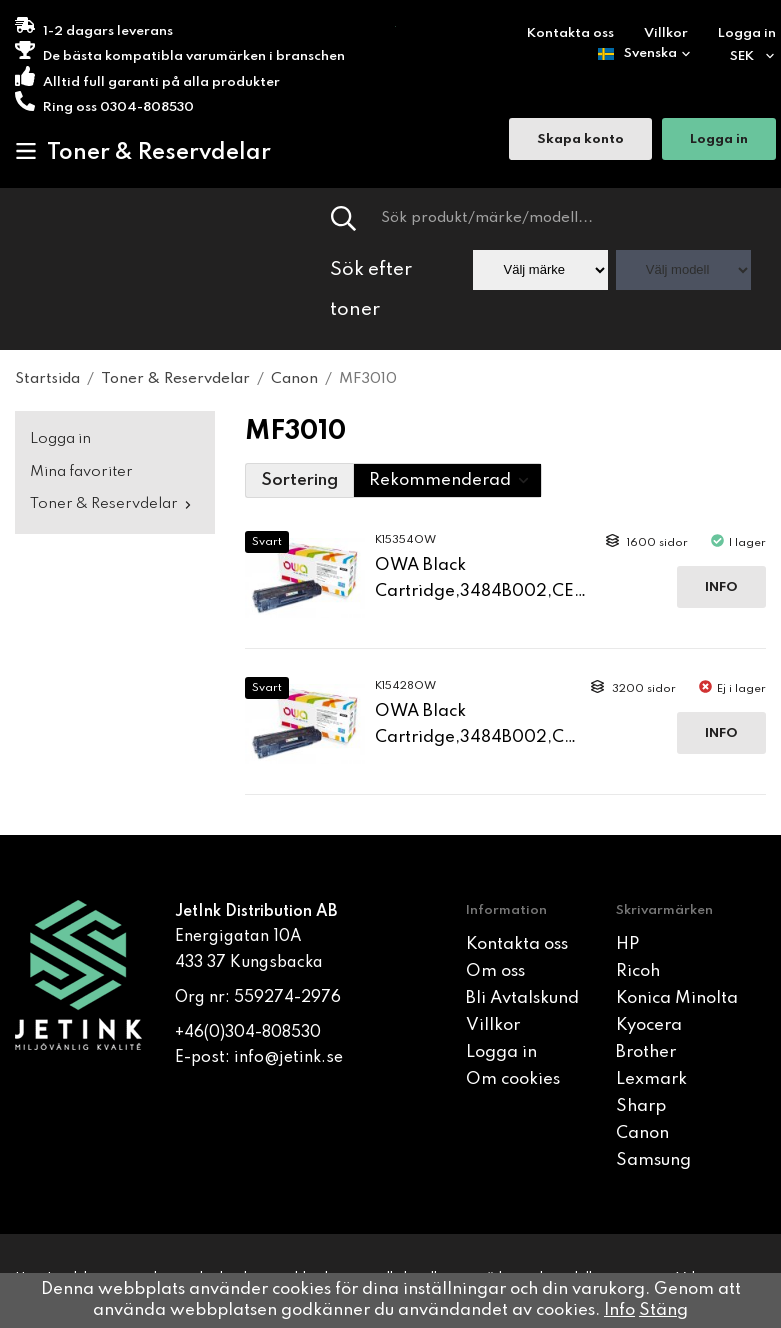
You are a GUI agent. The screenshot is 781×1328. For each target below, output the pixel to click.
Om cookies (513, 1079)
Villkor (666, 33)
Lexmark (651, 1079)
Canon (642, 1133)
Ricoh (638, 971)
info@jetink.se (288, 1058)
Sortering (299, 480)
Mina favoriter (81, 472)
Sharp (641, 1106)
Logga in (747, 33)
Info (721, 587)
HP (627, 944)
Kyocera (649, 1025)
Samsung (653, 1160)
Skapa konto (580, 139)
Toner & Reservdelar (143, 152)
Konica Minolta (677, 998)
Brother (646, 1052)
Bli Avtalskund (522, 998)
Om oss (495, 971)
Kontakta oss (570, 33)
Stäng (663, 1310)
